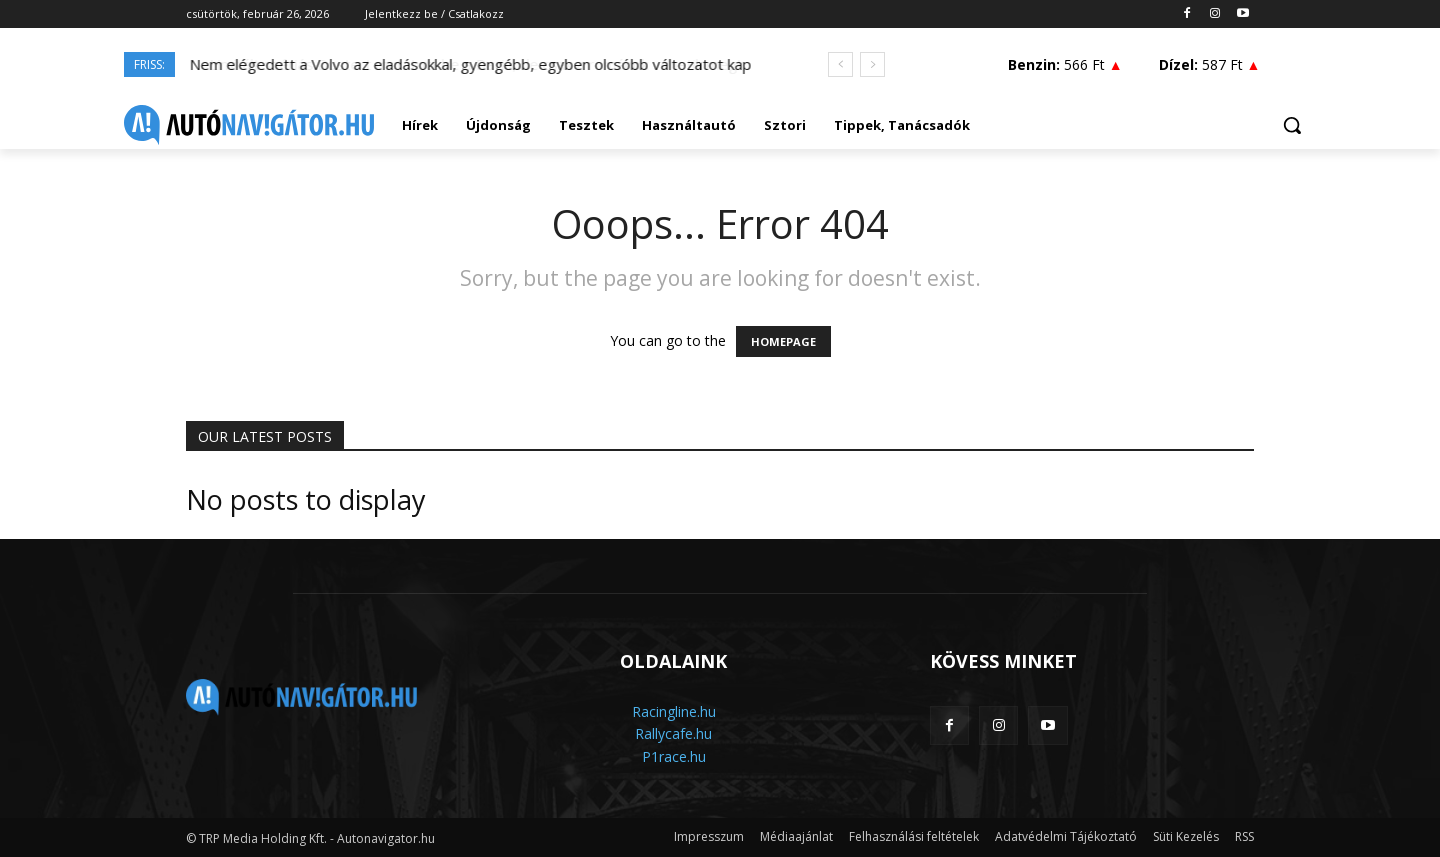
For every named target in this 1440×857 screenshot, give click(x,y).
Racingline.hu (674, 711)
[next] (872, 64)
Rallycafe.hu (673, 733)
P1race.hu (674, 756)
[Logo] (249, 125)
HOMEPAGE (783, 341)
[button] (1292, 125)
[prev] (840, 64)
